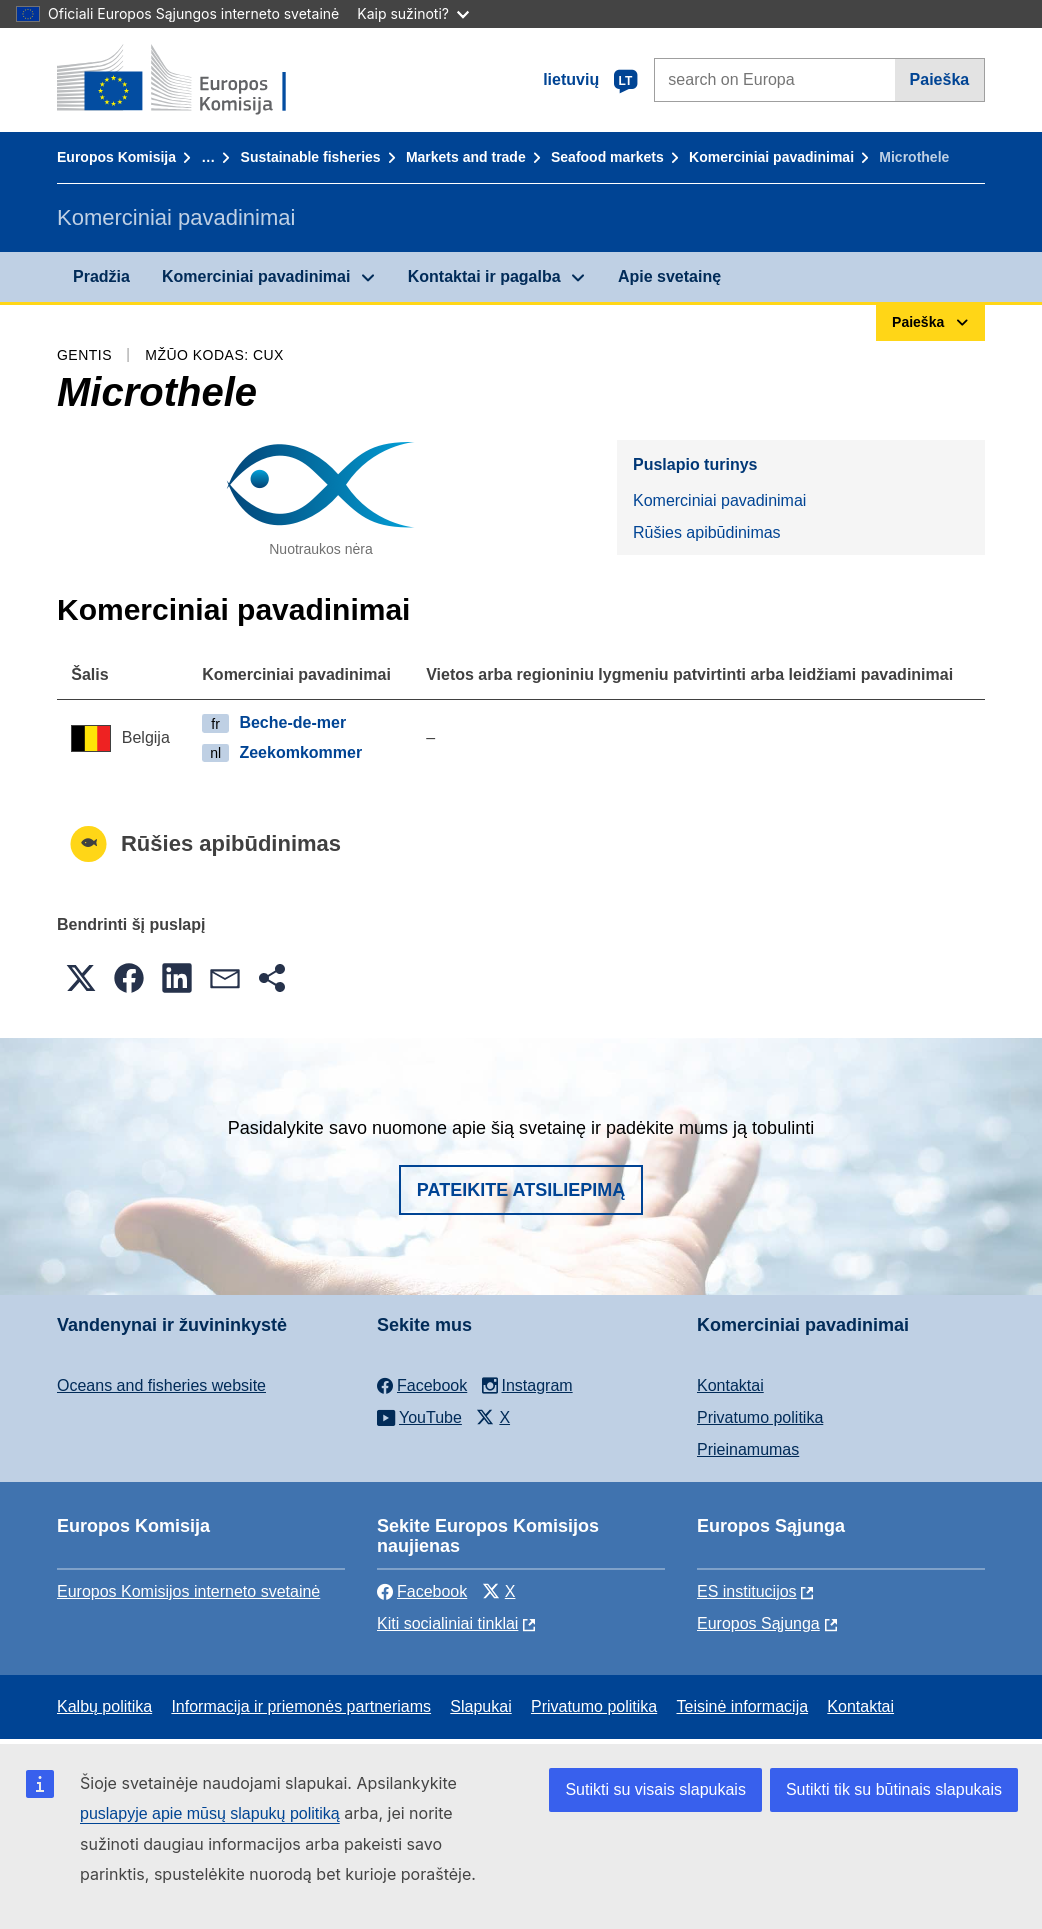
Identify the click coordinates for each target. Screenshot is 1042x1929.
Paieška (940, 79)
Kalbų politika (104, 1706)
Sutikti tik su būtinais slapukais (894, 1789)
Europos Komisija (116, 157)
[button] (81, 978)
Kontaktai (730, 1385)
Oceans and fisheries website (161, 1385)
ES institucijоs (747, 1591)
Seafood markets (607, 157)
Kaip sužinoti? (413, 13)
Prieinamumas (748, 1449)
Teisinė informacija (742, 1706)
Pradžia (101, 276)
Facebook (422, 1591)
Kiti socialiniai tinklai (447, 1623)
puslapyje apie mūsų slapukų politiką (210, 1813)
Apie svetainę (669, 276)
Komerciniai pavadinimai (771, 157)
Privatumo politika (760, 1417)
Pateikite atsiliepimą (521, 1190)
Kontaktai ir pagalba (484, 276)
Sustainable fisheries (311, 157)
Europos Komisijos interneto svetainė (188, 1591)
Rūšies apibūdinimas (707, 532)
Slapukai (480, 1706)
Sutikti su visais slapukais (655, 1789)
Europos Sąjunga (758, 1623)
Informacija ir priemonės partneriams (301, 1706)
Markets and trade (466, 157)
